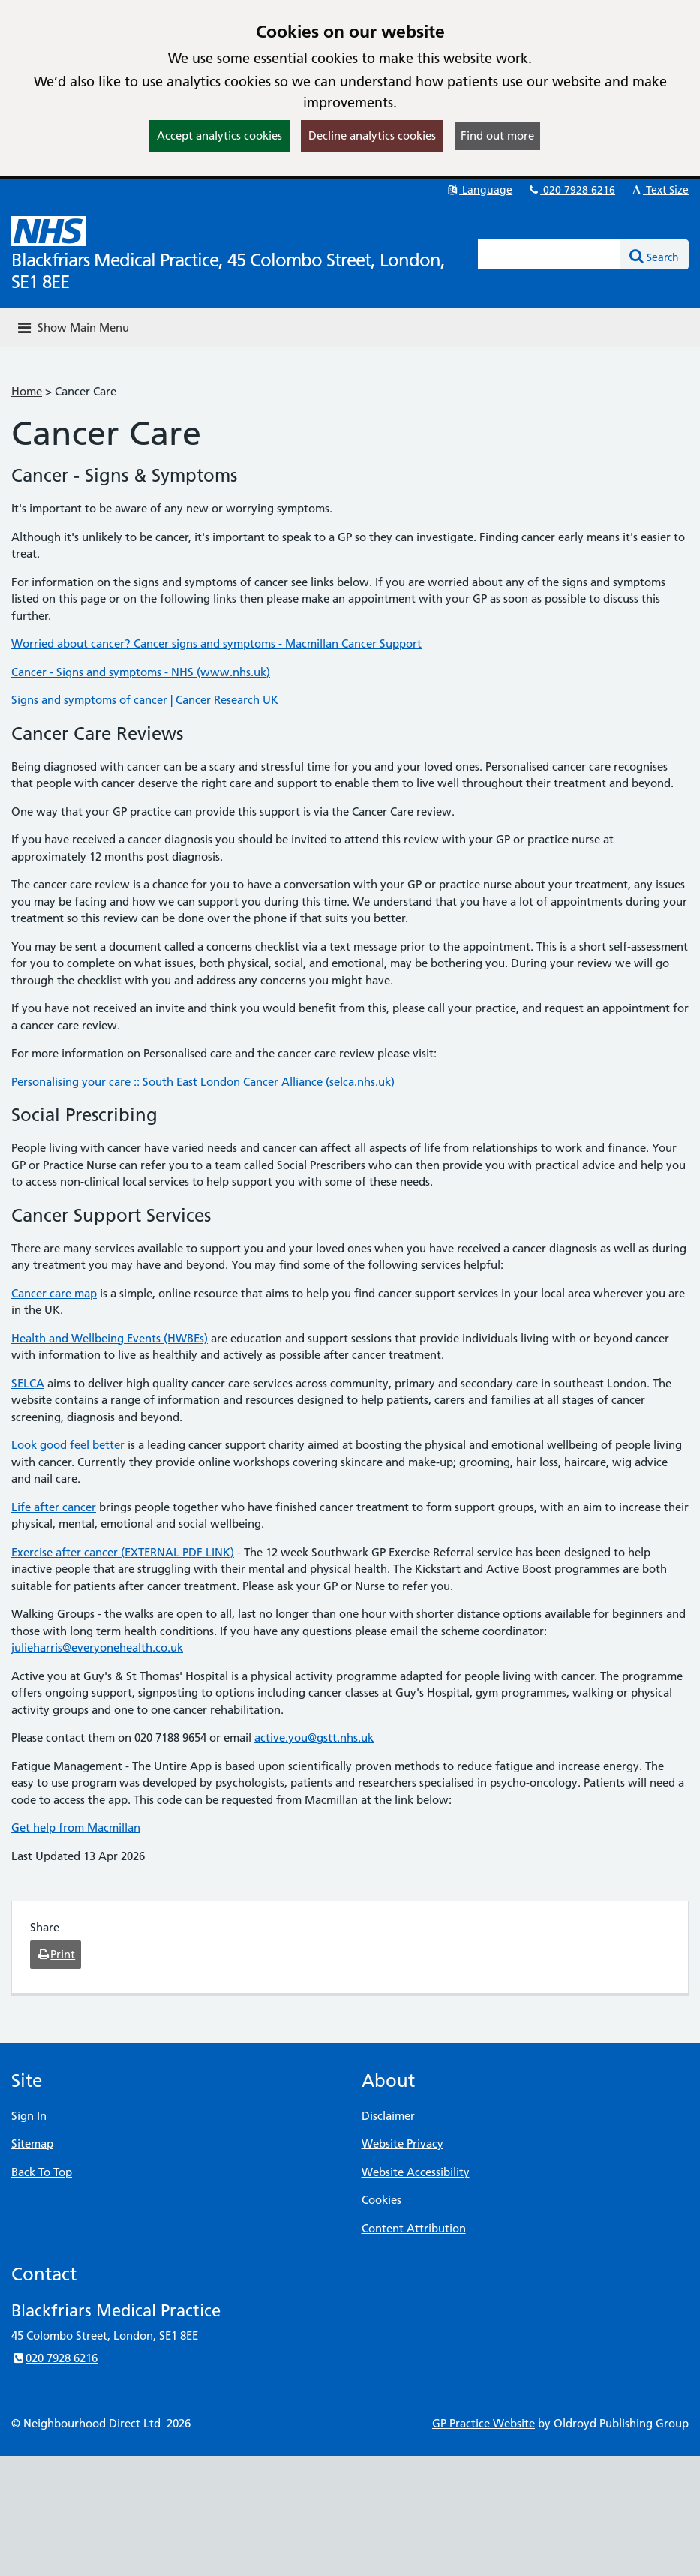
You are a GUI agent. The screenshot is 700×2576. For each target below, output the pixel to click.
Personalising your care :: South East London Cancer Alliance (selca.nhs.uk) (203, 1082)
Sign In (29, 2116)
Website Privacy (402, 2143)
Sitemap (32, 2143)
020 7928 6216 (571, 190)
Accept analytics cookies (219, 135)
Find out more (497, 135)
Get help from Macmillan (75, 1827)
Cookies (381, 2200)
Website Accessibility (416, 2172)
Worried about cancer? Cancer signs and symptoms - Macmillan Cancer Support (216, 643)
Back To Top (41, 2172)
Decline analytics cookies (372, 135)
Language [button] (479, 190)
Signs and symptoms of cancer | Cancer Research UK (144, 700)
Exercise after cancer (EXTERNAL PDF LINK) (122, 1552)
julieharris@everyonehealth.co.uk (97, 1647)
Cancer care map (54, 1293)
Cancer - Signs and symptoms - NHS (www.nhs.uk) (140, 672)
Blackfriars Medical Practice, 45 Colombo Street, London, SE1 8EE (228, 271)
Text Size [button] (659, 190)
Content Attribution (414, 2228)
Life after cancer (53, 1507)
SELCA (27, 1383)
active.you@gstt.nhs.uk (314, 1737)
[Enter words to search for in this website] (549, 254)
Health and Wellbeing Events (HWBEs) (109, 1338)
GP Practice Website (483, 2423)
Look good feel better (68, 1445)
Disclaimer (388, 2116)
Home (26, 391)
